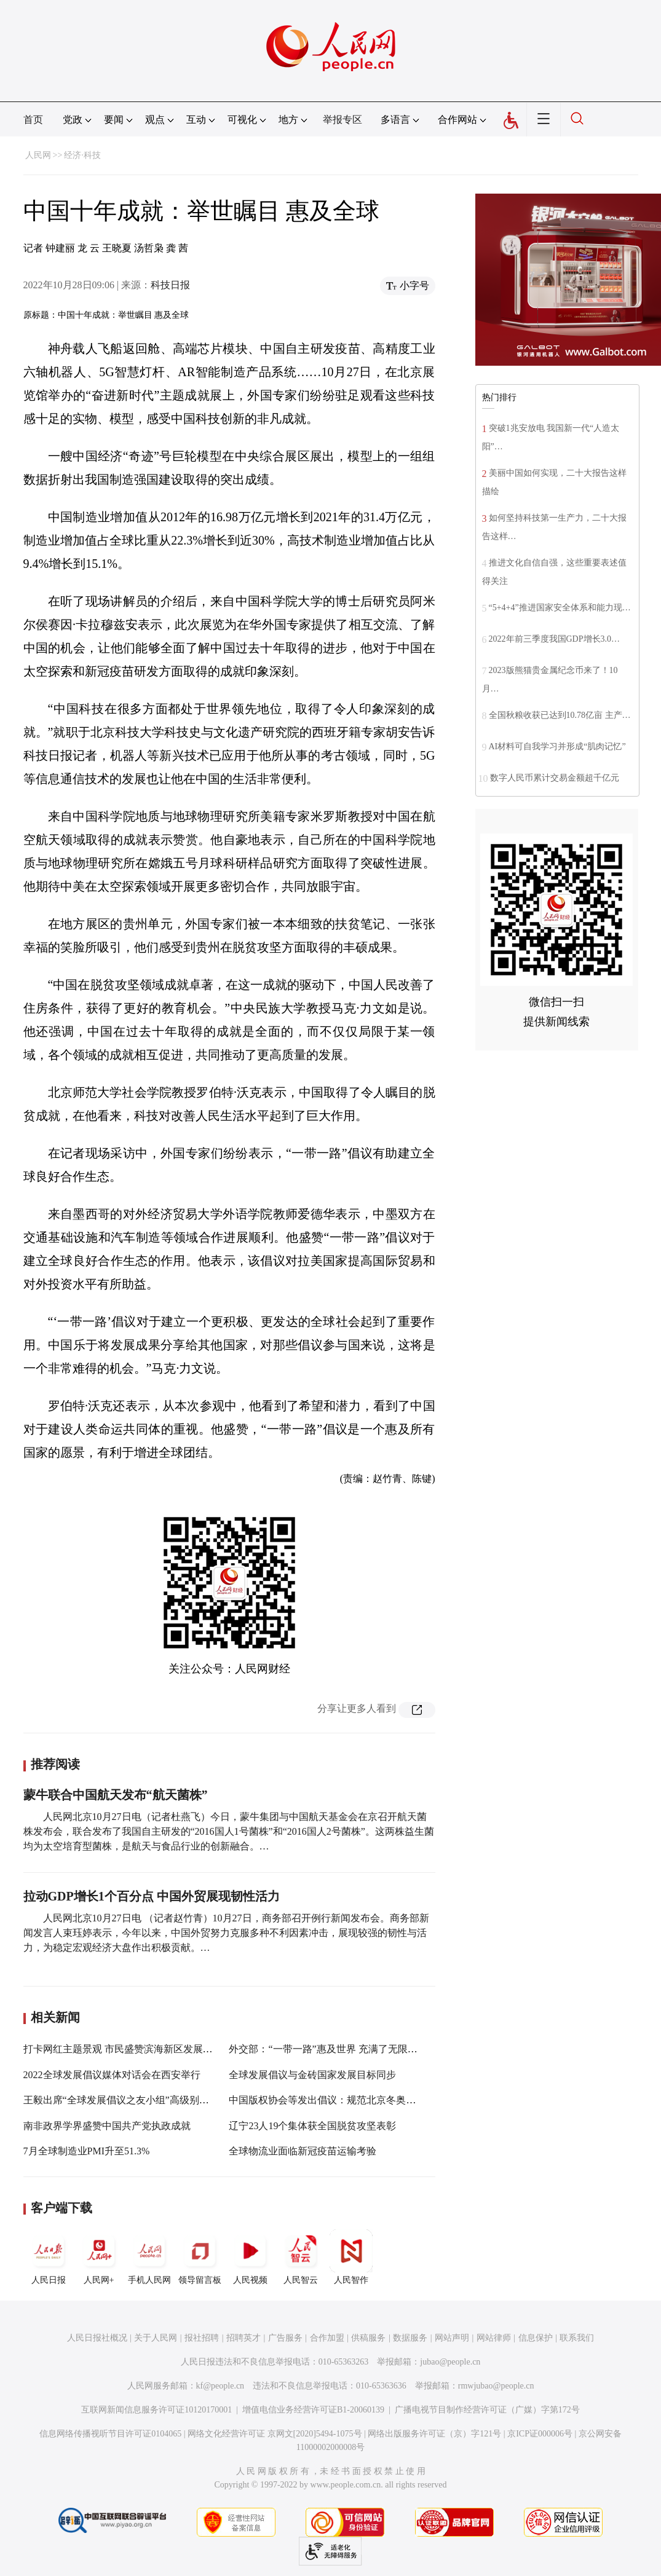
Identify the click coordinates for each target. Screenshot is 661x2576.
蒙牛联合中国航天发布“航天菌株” (115, 1795)
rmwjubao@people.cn (496, 2385)
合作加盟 (327, 2337)
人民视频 (250, 2257)
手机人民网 (149, 2257)
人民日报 (48, 2257)
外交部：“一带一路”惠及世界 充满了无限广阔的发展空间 (352, 2049)
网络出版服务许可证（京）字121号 (434, 2433)
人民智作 (351, 2257)
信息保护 (535, 2337)
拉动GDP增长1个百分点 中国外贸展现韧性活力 (151, 1896)
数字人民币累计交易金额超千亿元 (554, 777)
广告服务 (285, 2337)
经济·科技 (82, 155)
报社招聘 (201, 2337)
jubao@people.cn (450, 2361)
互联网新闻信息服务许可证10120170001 (156, 2409)
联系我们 (577, 2337)
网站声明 (452, 2337)
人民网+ (99, 2257)
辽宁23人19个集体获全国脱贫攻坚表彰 (312, 2126)
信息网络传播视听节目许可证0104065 (110, 2433)
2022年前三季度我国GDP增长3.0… (554, 639)
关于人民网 (155, 2337)
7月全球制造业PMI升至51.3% (86, 2151)
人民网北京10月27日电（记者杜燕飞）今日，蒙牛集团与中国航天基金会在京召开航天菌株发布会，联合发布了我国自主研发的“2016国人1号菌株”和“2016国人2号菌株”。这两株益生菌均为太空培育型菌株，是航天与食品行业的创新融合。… (228, 1831)
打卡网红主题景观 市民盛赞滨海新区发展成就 (123, 2049)
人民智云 (300, 2257)
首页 (33, 119)
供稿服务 (368, 2337)
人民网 (38, 155)
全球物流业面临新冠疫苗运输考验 (302, 2151)
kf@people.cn (220, 2385)
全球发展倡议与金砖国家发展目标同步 (312, 2075)
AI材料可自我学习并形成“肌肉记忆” (557, 746)
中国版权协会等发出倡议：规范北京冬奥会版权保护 (342, 2100)
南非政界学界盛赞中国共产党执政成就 (107, 2126)
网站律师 (494, 2337)
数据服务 (410, 2337)
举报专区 (342, 119)
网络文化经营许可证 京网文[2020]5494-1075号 (275, 2433)
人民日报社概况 (97, 2337)
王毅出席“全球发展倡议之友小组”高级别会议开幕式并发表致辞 (160, 2100)
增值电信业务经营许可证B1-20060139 (313, 2409)
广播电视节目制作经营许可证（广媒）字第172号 (487, 2409)
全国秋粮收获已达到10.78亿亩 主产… (560, 715)
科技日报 (170, 285)
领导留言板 (199, 2257)
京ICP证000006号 (539, 2433)
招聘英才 (243, 2337)
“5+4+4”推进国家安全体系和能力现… (560, 607)
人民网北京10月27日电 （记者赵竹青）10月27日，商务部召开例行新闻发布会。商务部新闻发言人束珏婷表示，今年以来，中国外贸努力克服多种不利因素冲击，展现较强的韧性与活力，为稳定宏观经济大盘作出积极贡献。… (226, 1933)
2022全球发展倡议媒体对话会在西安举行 (111, 2075)
